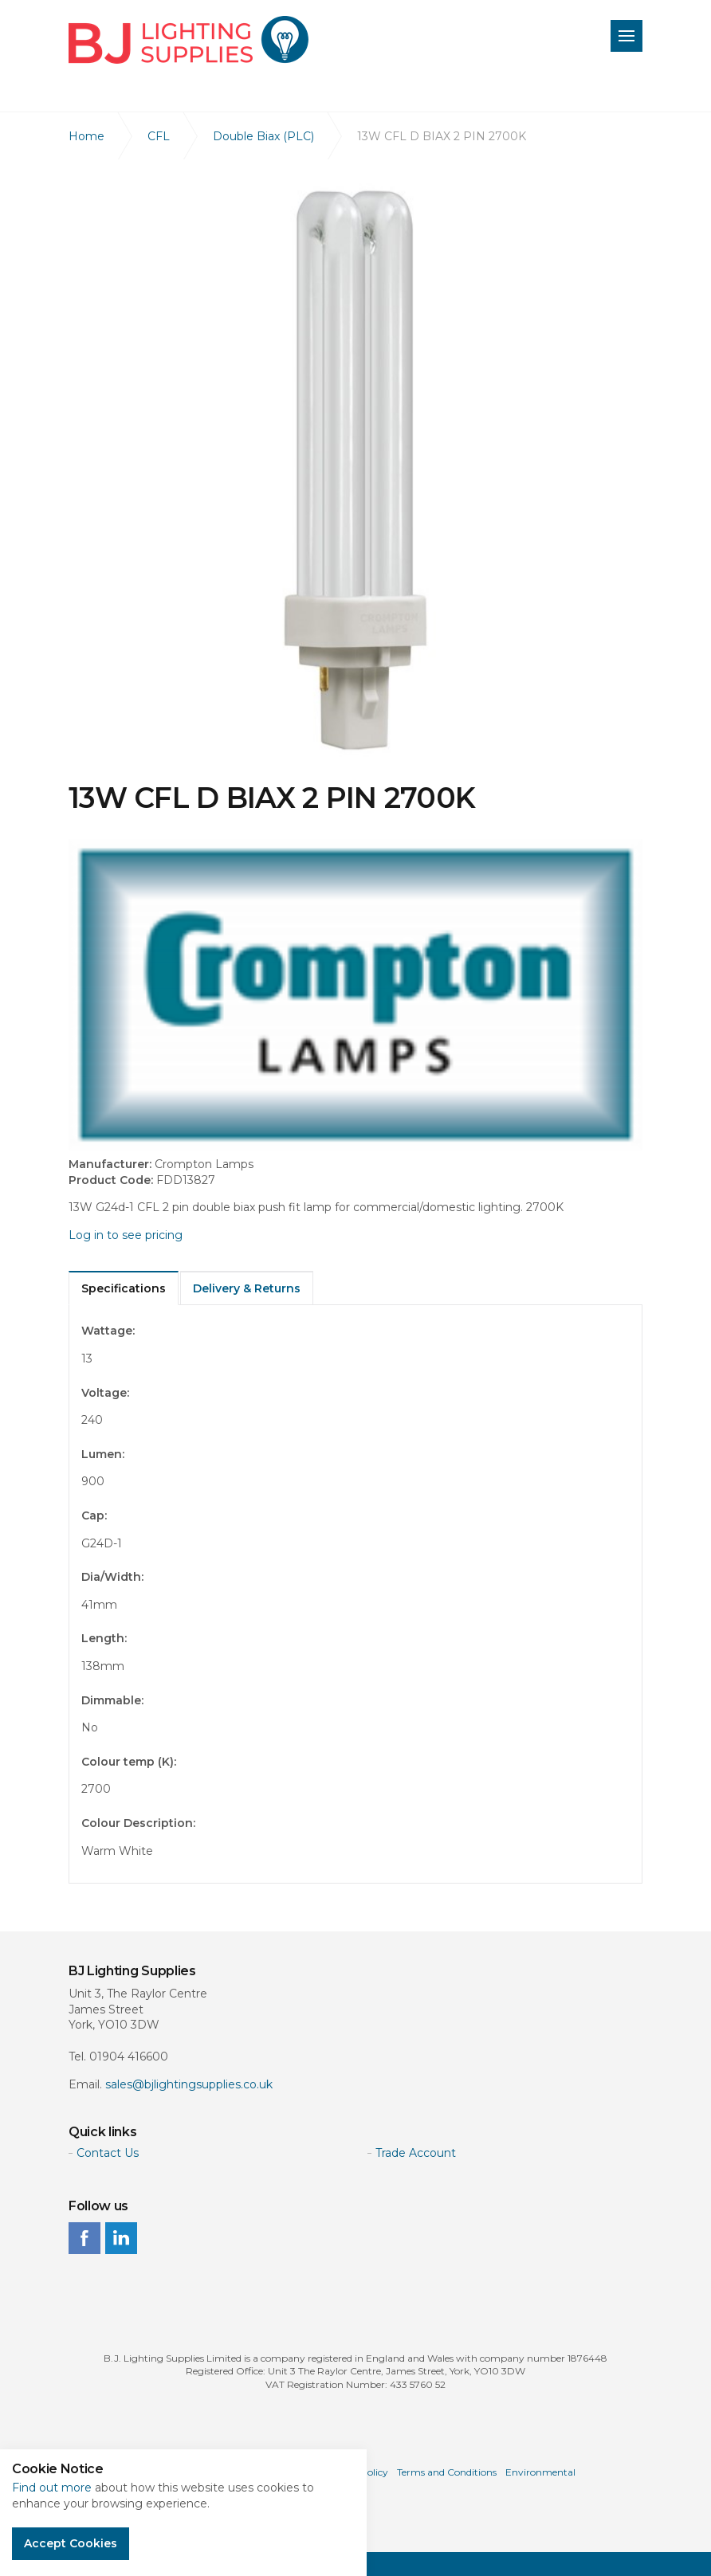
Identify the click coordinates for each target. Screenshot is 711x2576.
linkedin (121, 2238)
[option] (355, 470)
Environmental (540, 2472)
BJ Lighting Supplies (188, 40)
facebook (84, 2238)
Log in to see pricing (126, 1235)
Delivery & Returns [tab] (247, 1288)
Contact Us (108, 2152)
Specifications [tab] (123, 1288)
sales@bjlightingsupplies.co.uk (189, 2084)
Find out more (52, 2487)
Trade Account (415, 2152)
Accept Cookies (70, 2543)
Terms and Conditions (447, 2472)
